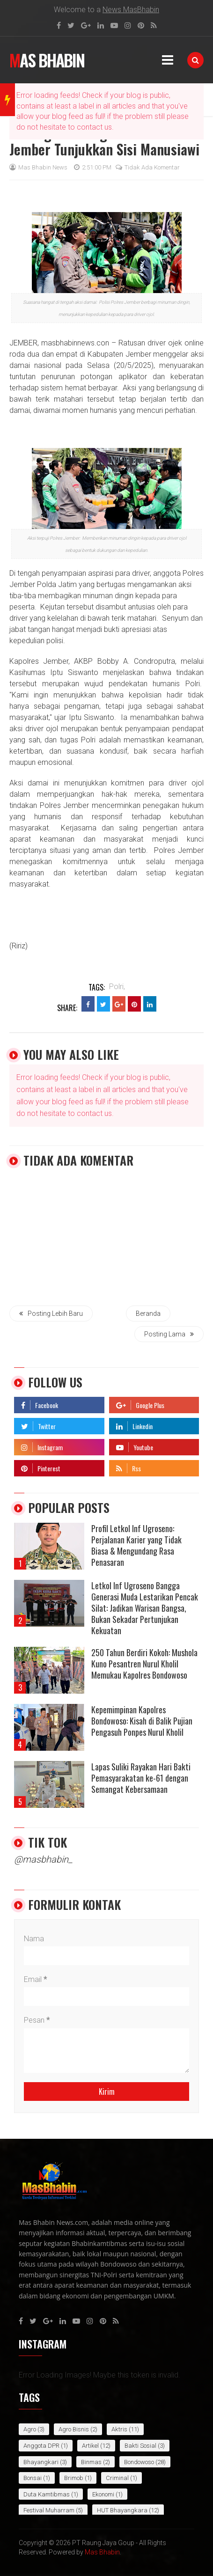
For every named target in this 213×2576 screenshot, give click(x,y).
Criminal (117, 2477)
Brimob (73, 2477)
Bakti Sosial (140, 2445)
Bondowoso (139, 2462)
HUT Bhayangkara (122, 2510)
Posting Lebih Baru (51, 1313)
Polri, (117, 986)
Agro (29, 2429)
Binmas (91, 2462)
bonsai (32, 2477)
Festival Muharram (48, 2510)
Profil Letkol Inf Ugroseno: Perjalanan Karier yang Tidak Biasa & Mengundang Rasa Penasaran (136, 1545)
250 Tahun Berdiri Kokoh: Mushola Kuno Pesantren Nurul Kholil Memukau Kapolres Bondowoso (144, 1664)
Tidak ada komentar (148, 167)
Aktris (119, 2429)
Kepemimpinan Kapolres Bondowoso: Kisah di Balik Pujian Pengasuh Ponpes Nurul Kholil (141, 1721)
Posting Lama (169, 1334)
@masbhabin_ (43, 1859)
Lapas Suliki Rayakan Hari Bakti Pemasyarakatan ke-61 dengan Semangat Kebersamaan (141, 1778)
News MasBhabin (131, 9)
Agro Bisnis (74, 2429)
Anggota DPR (41, 2445)
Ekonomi (103, 2494)
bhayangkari (41, 2462)
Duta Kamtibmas (46, 2494)
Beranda (148, 1313)
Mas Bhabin (46, 59)
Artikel (90, 2445)
